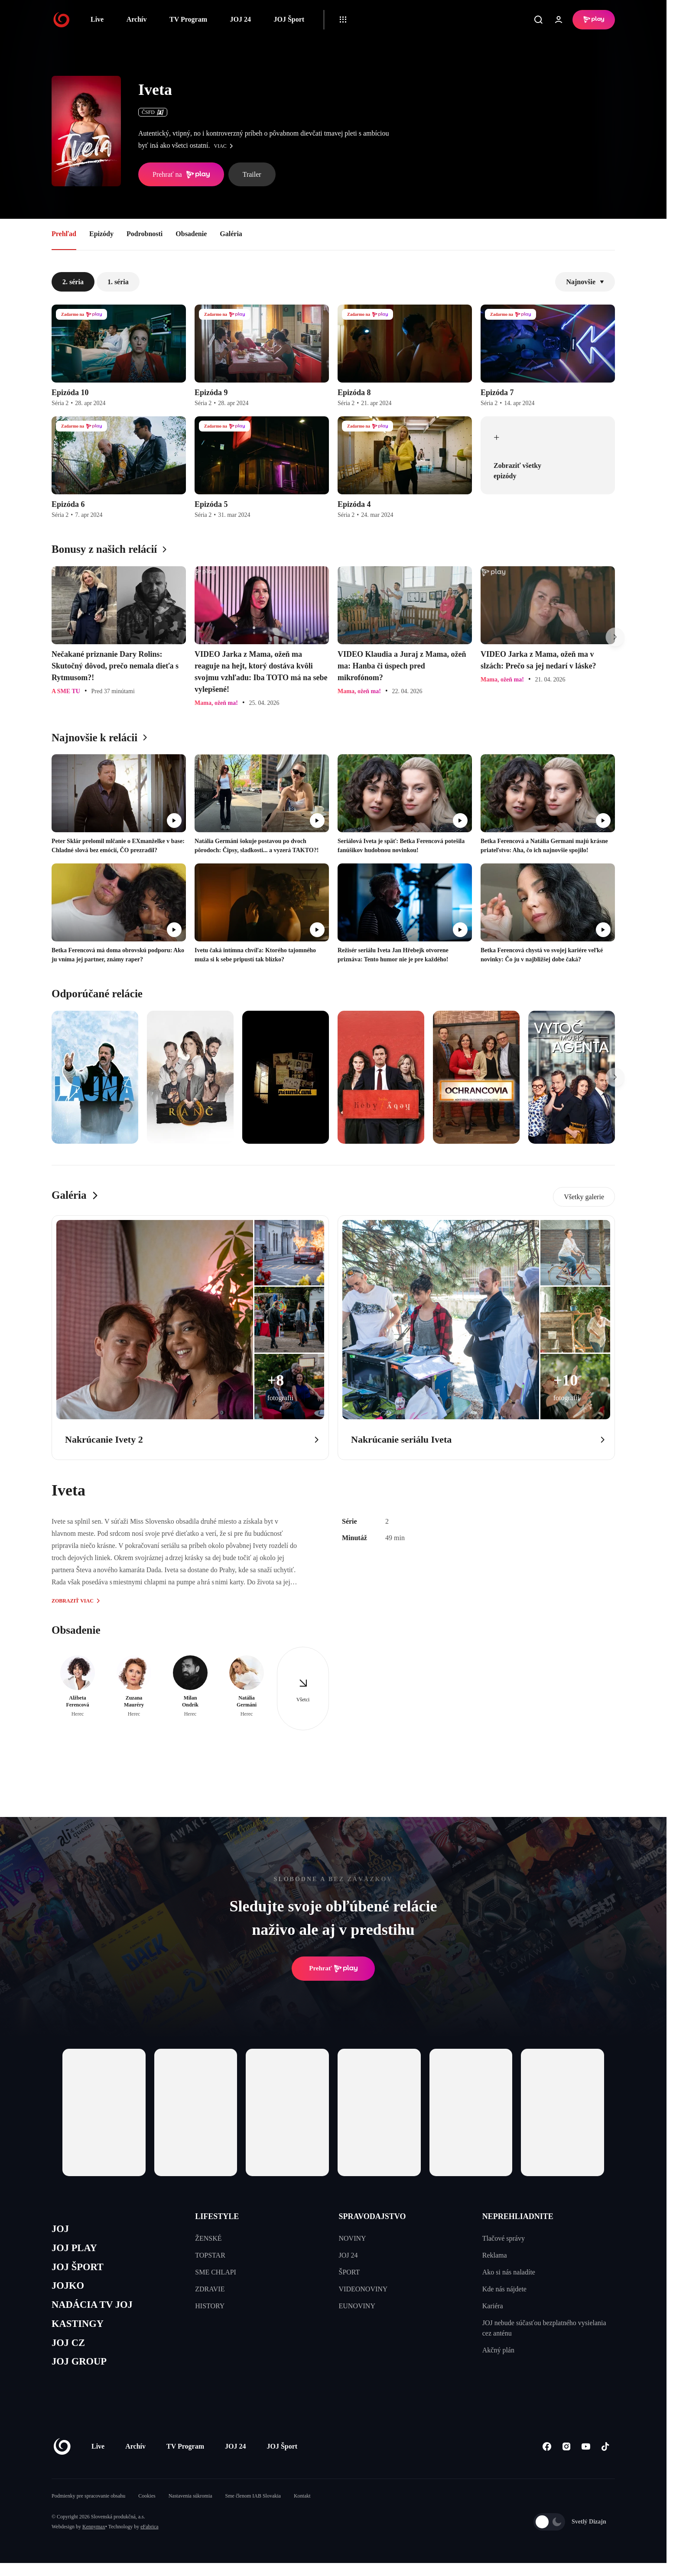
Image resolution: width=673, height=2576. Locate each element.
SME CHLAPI (215, 2272)
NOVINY (352, 2238)
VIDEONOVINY (363, 2289)
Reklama (494, 2255)
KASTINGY (80, 2333)
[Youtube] (585, 2459)
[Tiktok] (605, 2459)
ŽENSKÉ (208, 2238)
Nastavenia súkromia (190, 2509)
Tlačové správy (503, 2238)
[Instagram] (566, 2459)
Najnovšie (585, 282)
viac (225, 146)
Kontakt (302, 2509)
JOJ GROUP (82, 2374)
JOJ (61, 2229)
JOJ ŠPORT (80, 2271)
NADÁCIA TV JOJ (96, 2312)
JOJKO (70, 2291)
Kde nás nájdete (504, 2289)
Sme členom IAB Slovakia (253, 2509)
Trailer (252, 174)
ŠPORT (349, 2272)
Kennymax (93, 2540)
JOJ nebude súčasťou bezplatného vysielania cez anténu (544, 2328)
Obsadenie (191, 233)
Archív (137, 19)
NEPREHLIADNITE (517, 2216)
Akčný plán (498, 2350)
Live (97, 19)
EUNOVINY (357, 2306)
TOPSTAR (210, 2255)
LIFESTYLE (217, 2216)
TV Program (188, 19)
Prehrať (333, 1968)
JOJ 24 (240, 19)
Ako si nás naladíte (508, 2272)
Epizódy (101, 233)
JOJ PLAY (77, 2250)
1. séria (118, 282)
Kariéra (492, 2306)
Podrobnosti (145, 233)
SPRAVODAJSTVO (372, 2216)
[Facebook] (546, 2459)
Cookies (146, 2509)
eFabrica (149, 2540)
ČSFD (153, 112)
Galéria (231, 233)
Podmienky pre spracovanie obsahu (88, 2509)
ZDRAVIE (209, 2289)
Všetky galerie (584, 1196)
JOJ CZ (70, 2353)
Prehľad (64, 233)
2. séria (73, 282)
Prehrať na (181, 174)
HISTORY (209, 2306)
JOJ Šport (288, 19)
